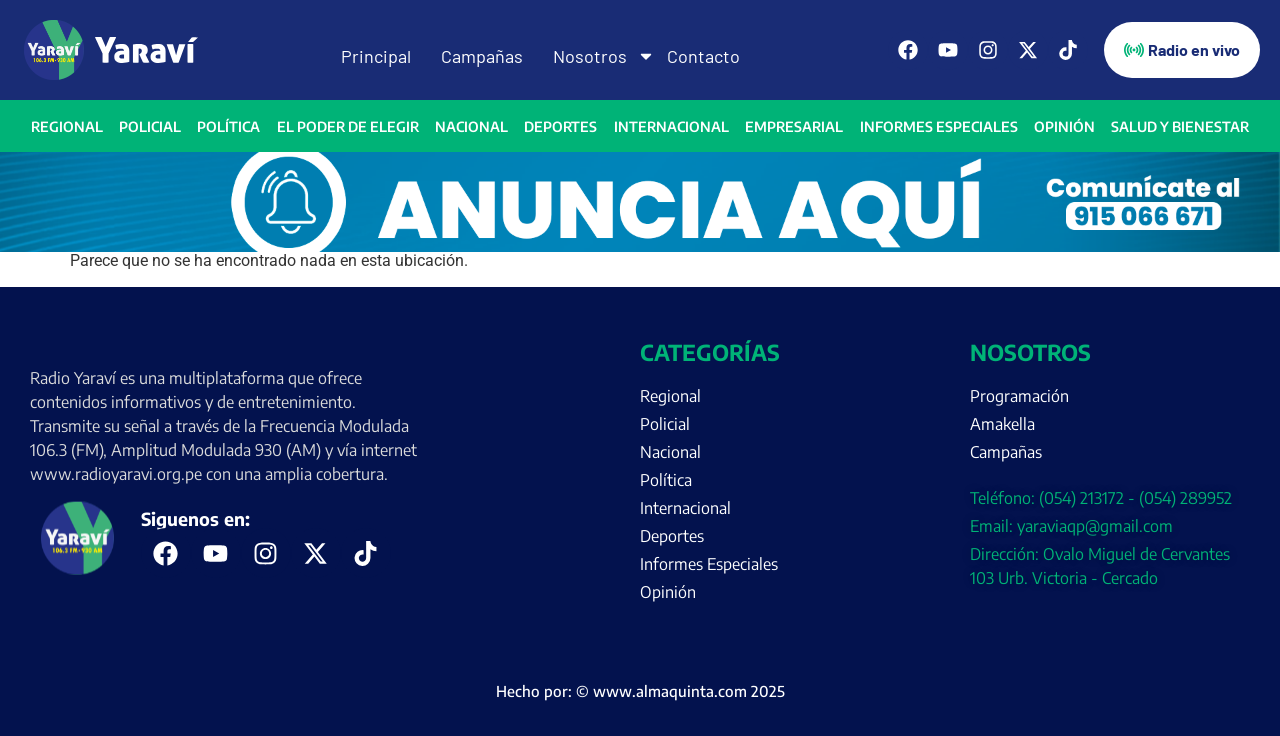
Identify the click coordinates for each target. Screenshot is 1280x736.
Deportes (560, 126)
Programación (1019, 396)
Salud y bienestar (1180, 126)
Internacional (671, 126)
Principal (376, 56)
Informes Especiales (939, 126)
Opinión (1064, 126)
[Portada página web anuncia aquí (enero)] (640, 246)
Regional (67, 126)
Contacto (703, 56)
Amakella (1002, 424)
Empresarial (794, 126)
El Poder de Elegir (348, 126)
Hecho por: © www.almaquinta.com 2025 (640, 691)
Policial (150, 126)
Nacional (471, 126)
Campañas (482, 56)
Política (228, 126)
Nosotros (595, 56)
